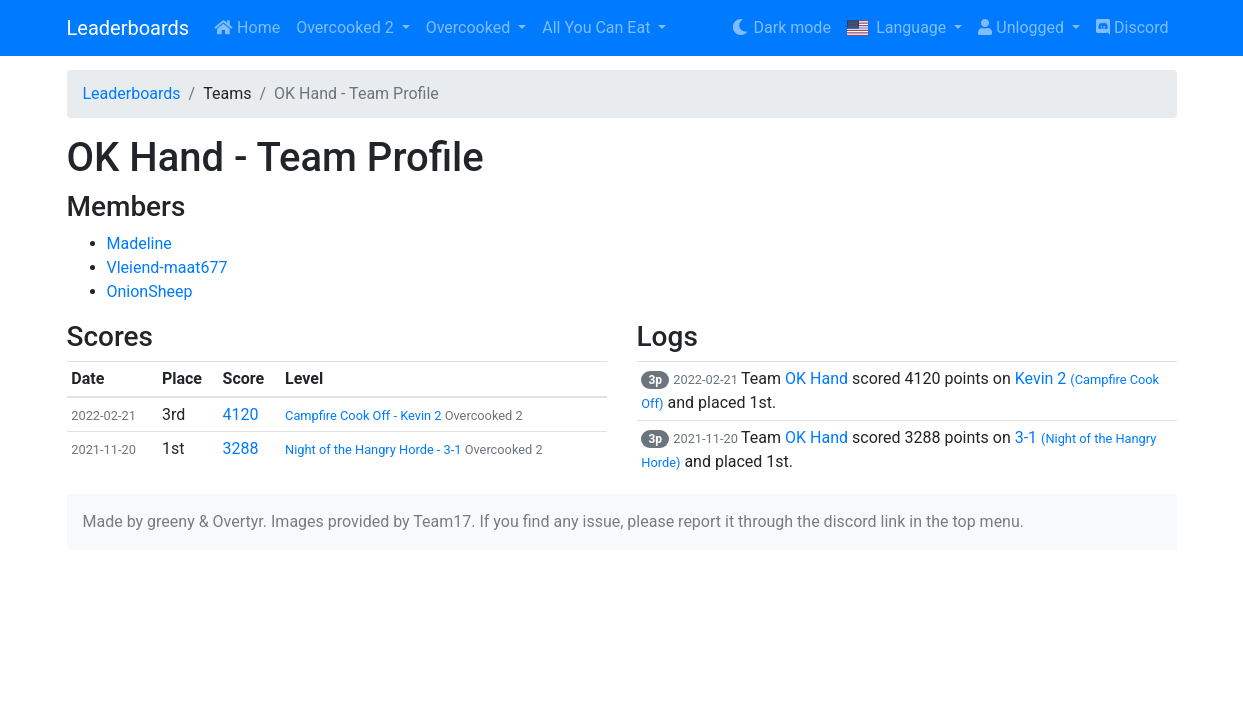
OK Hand (816, 378)
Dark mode (780, 27)
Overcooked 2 (346, 27)
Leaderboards (128, 28)
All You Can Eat (598, 27)
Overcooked (470, 27)
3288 (241, 448)
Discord (1132, 27)
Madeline (139, 243)
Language (898, 27)
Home (246, 27)
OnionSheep (150, 291)
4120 (241, 414)
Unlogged (1023, 27)
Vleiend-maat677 (167, 267)
